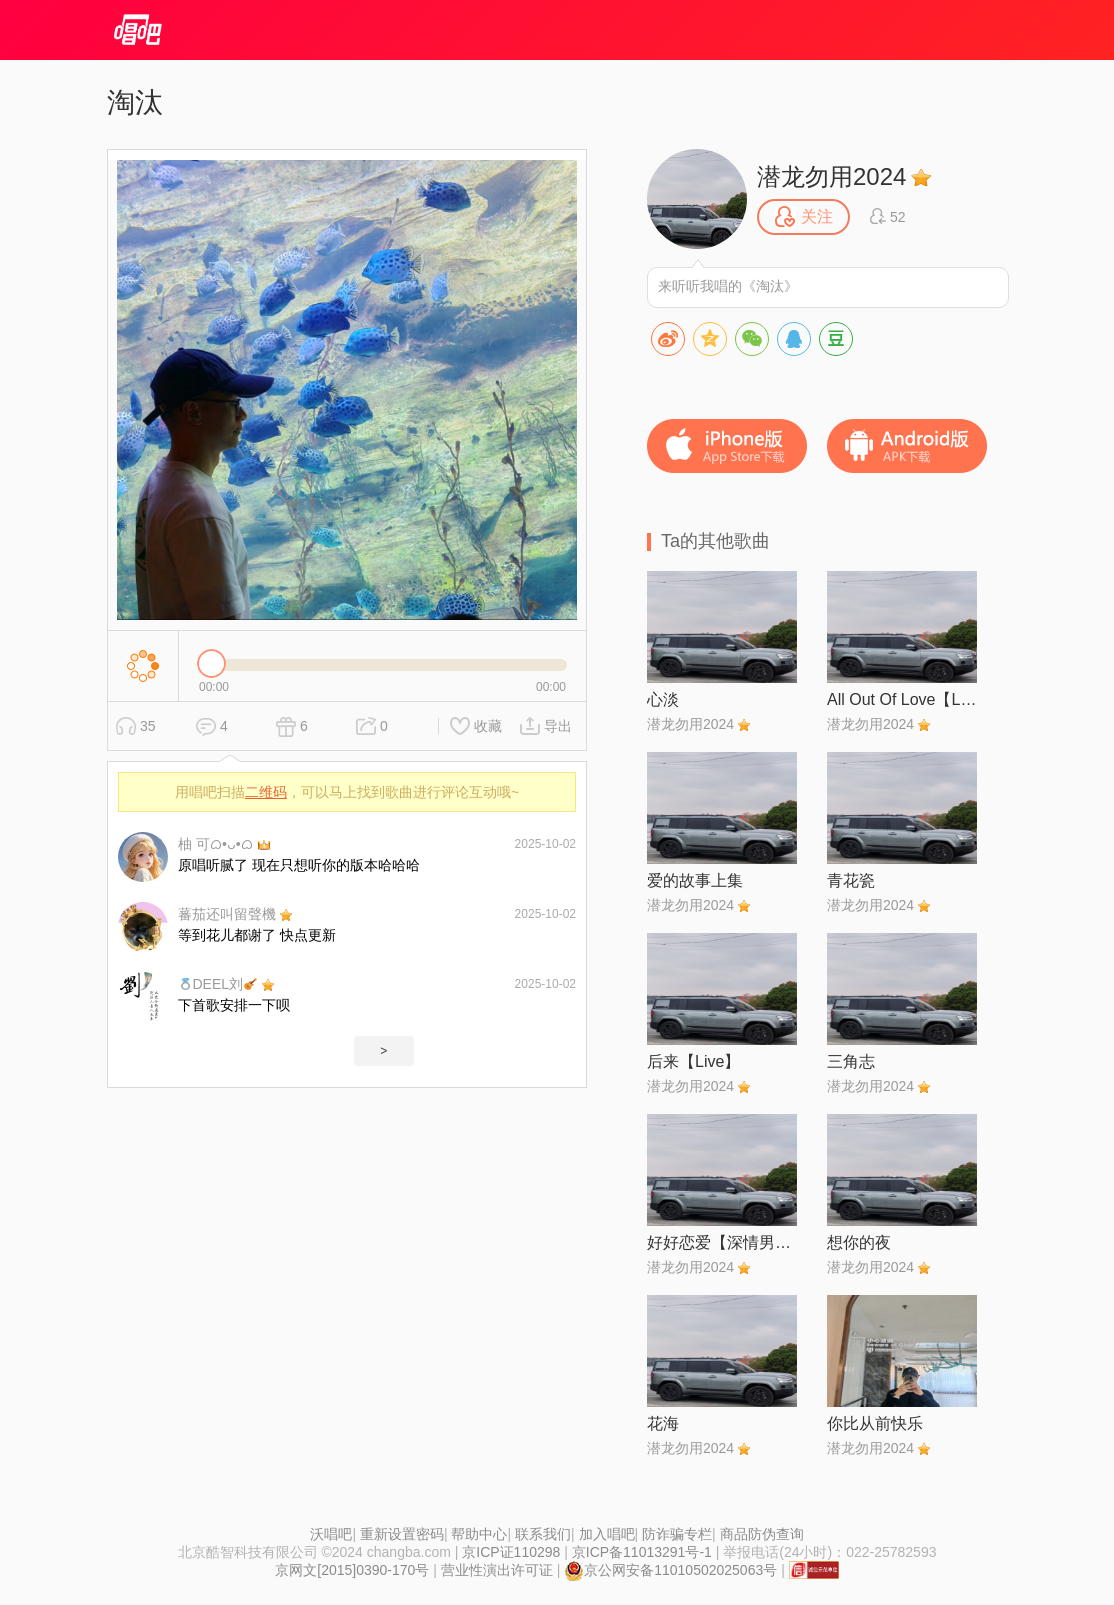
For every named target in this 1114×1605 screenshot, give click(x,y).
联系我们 (543, 1534)
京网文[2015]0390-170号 (352, 1570)
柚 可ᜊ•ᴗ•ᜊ (215, 844)
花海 (663, 1423)
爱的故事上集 (695, 880)
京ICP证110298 (511, 1552)
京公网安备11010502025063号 (670, 1570)
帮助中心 (479, 1534)
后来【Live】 (693, 1061)
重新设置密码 (402, 1534)
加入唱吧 (607, 1534)
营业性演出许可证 (497, 1570)
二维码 (266, 792)
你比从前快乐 (875, 1423)
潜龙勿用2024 (831, 176)
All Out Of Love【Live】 (902, 699)
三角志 (851, 1061)
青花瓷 (851, 880)
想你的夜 (859, 1242)
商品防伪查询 (762, 1534)
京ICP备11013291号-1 (642, 1552)
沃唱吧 (331, 1534)
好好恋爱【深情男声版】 (722, 1242)
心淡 (663, 699)
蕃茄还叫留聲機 (227, 914)
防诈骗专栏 (677, 1534)
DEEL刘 (218, 984)
